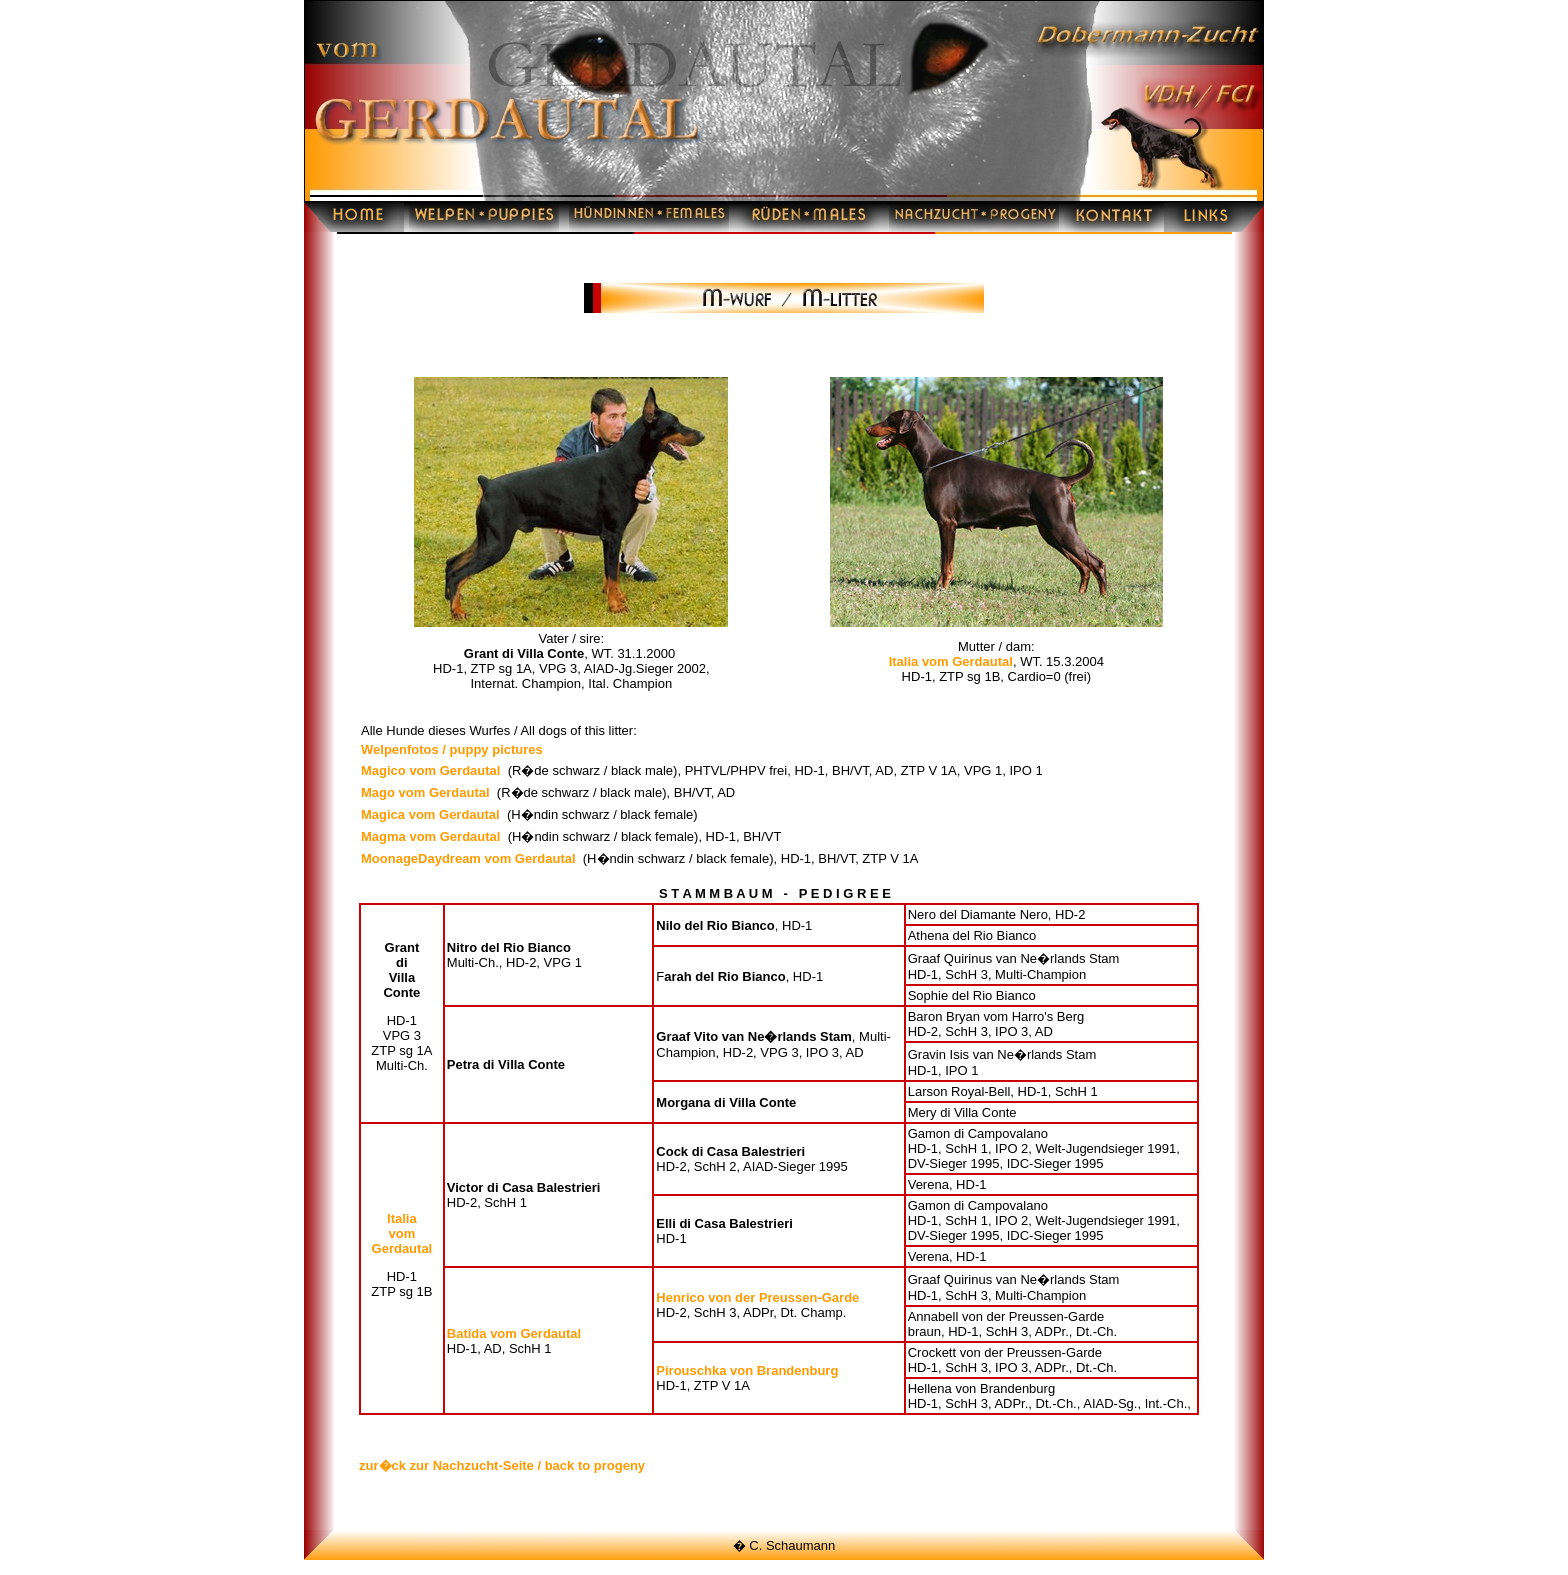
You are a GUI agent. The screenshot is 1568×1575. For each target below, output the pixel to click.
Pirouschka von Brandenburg (747, 1370)
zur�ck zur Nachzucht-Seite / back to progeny (502, 1465)
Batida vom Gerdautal (514, 1333)
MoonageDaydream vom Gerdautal (468, 858)
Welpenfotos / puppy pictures (452, 749)
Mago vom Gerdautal (425, 792)
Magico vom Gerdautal (430, 770)
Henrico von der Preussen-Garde (757, 1297)
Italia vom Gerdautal (951, 661)
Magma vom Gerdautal (430, 836)
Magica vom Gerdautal (430, 814)
